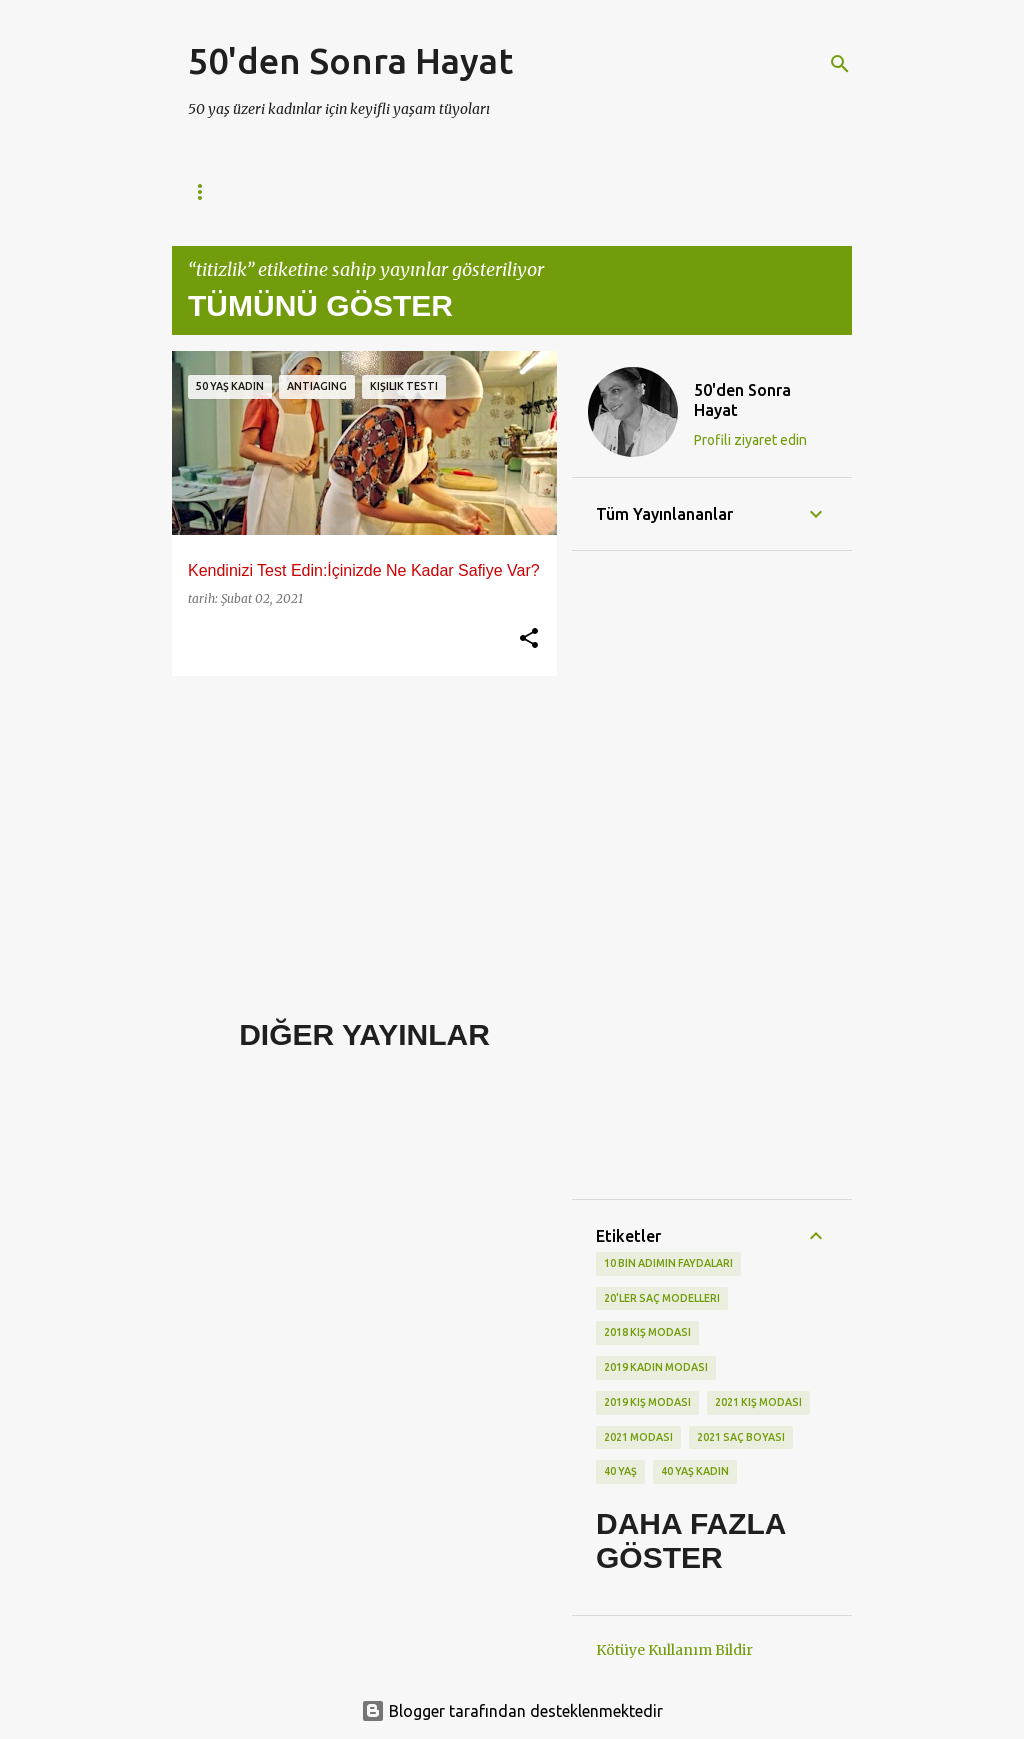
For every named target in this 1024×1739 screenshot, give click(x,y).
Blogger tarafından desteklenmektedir (512, 1711)
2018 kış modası (647, 1332)
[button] (529, 639)
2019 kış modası (647, 1402)
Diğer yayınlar (364, 1034)
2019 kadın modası (656, 1367)
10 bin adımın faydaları (668, 1263)
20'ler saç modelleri (662, 1298)
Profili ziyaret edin (750, 440)
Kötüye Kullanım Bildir (674, 1650)
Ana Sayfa (222, 191)
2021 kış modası (758, 1402)
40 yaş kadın (695, 1471)
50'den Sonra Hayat (350, 60)
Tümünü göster (320, 305)
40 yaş (620, 1471)
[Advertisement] (357, 831)
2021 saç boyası (741, 1437)
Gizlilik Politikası (362, 191)
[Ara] (840, 64)
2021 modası (638, 1437)
